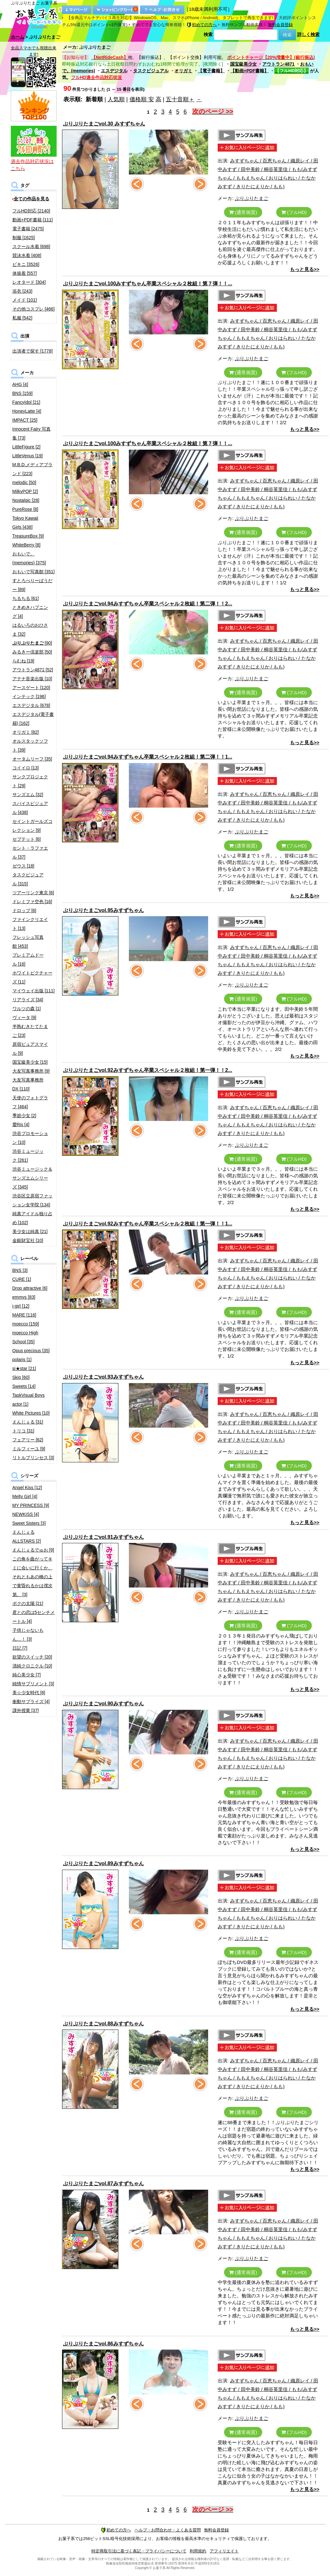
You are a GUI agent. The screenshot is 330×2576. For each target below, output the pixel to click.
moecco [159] (25, 1323)
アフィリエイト (224, 2551)
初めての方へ (202, 24)
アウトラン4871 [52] (32, 669)
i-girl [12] (21, 1306)
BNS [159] (22, 393)
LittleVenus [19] (27, 455)
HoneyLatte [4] (26, 411)
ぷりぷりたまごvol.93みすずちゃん (103, 1377)
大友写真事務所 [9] (31, 1071)
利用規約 (198, 2551)
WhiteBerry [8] (26, 544)
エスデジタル (114, 70)
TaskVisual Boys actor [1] (28, 1400)
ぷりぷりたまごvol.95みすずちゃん (103, 910)
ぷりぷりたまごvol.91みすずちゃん (103, 1537)
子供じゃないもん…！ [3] (28, 1635)
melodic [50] (24, 482)
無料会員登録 (280, 24)
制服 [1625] (23, 237)
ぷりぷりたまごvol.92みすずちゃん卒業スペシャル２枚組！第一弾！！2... (147, 1070)
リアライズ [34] (27, 999)
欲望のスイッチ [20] (32, 1656)
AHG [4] (20, 384)
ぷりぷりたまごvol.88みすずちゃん (103, 2023)
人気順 (116, 99)
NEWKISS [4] (25, 1514)
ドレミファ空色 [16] (32, 901)
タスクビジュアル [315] (28, 879)
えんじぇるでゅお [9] (33, 1549)
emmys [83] (23, 1297)
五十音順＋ (180, 99)
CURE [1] (21, 1279)
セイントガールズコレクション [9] (32, 826)
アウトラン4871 (278, 64)
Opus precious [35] (31, 1350)
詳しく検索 (308, 34)
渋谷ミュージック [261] (28, 1156)
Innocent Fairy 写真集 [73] (31, 433)
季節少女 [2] (24, 1115)
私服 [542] (22, 317)
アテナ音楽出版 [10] (32, 678)
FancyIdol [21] (26, 402)
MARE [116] (24, 1314)
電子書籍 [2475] (28, 228)
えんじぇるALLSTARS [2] (26, 1537)
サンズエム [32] (27, 794)
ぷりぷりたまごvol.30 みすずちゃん (104, 123)
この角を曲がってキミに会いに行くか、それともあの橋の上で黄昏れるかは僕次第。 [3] (32, 1576)
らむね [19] (23, 660)
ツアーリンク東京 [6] (33, 892)
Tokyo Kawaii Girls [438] (25, 523)
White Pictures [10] (31, 1413)
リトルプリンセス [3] (33, 1457)
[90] (32, 643)
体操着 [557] (24, 273)
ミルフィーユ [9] (28, 1448)
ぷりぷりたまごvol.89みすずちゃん (103, 1863)
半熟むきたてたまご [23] (30, 1031)
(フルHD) (294, 212)
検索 (208, 34)
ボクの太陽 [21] (27, 1603)
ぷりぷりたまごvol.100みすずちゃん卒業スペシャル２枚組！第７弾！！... (147, 283)
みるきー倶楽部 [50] (32, 651)
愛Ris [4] (21, 1124)
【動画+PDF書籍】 (249, 70)
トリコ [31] (23, 1430)
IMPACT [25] (25, 420)
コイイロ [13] (25, 767)
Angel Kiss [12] (27, 1487)
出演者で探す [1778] (32, 350)
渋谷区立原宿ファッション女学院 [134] (32, 1200)
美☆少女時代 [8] (28, 1692)
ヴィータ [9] (24, 1017)
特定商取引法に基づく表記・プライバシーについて (138, 2551)
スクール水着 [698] (31, 246)
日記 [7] (19, 1648)
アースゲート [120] (31, 687)
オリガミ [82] (25, 732)
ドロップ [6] (24, 910)
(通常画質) (243, 212)
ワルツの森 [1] (26, 1008)
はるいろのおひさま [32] (30, 630)
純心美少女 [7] (26, 1674)
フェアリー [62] (27, 1439)
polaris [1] (22, 1359)
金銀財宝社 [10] (27, 1240)
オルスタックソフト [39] (30, 746)
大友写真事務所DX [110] (28, 1084)
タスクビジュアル (151, 70)
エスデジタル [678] (31, 705)
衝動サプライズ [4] (31, 1701)
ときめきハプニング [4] (30, 612)
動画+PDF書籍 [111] (32, 219)
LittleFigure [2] (26, 446)
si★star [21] (24, 1368)
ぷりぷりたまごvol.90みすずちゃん (103, 1703)
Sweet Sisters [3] (29, 1523)
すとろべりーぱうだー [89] (32, 585)
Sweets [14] (24, 1386)
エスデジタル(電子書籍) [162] (33, 719)
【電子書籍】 (211, 70)
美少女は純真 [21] (30, 1231)
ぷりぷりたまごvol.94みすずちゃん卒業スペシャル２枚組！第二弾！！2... (147, 603)
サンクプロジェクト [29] (30, 781)
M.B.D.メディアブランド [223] (32, 469)
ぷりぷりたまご (251, 198)
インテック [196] (29, 696)
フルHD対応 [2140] (31, 210)
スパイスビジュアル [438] (30, 808)
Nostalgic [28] (25, 500)
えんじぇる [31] (27, 1421)
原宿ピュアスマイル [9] (30, 1049)
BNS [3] (20, 1270)
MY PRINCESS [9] (30, 1505)
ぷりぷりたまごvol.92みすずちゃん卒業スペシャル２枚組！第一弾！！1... (147, 1223)
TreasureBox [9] (28, 536)
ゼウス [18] (23, 865)
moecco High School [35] (25, 1337)
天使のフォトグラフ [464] (30, 1102)
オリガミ (183, 70)
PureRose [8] (25, 509)
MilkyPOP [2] (25, 491)
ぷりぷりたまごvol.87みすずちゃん (103, 2183)
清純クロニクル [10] (32, 1665)
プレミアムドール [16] (28, 960)
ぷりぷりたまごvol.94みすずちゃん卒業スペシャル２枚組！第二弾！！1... (147, 757)
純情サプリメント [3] (33, 1683)
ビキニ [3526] (25, 264)
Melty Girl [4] (25, 1496)
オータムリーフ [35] (32, 758)
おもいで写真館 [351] (33, 571)
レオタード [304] (29, 282)
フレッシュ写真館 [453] (28, 942)
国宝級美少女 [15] (30, 1062)
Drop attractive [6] (30, 1288)
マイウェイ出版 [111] (33, 990)
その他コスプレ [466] (33, 308)
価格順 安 (142, 99)
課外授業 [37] (25, 1710)
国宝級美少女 (243, 64)
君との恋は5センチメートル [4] (33, 1617)
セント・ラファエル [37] (30, 853)
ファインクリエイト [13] (30, 924)
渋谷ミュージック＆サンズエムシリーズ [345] (32, 1178)
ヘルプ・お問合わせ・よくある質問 (168, 2530)
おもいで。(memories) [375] (29, 558)
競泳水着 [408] (26, 255)
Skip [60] (21, 1377)
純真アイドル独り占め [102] (32, 1218)
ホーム (17, 36)
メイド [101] (24, 300)
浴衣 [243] (22, 291)
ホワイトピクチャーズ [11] (32, 977)
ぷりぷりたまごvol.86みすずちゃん (103, 2343)
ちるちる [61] (25, 598)
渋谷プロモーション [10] (30, 1138)
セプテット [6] (26, 839)
